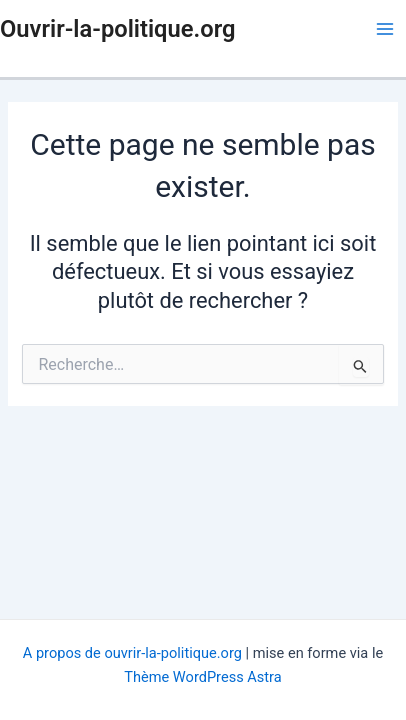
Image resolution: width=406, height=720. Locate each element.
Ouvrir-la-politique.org (117, 29)
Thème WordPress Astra (202, 677)
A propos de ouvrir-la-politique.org (132, 653)
